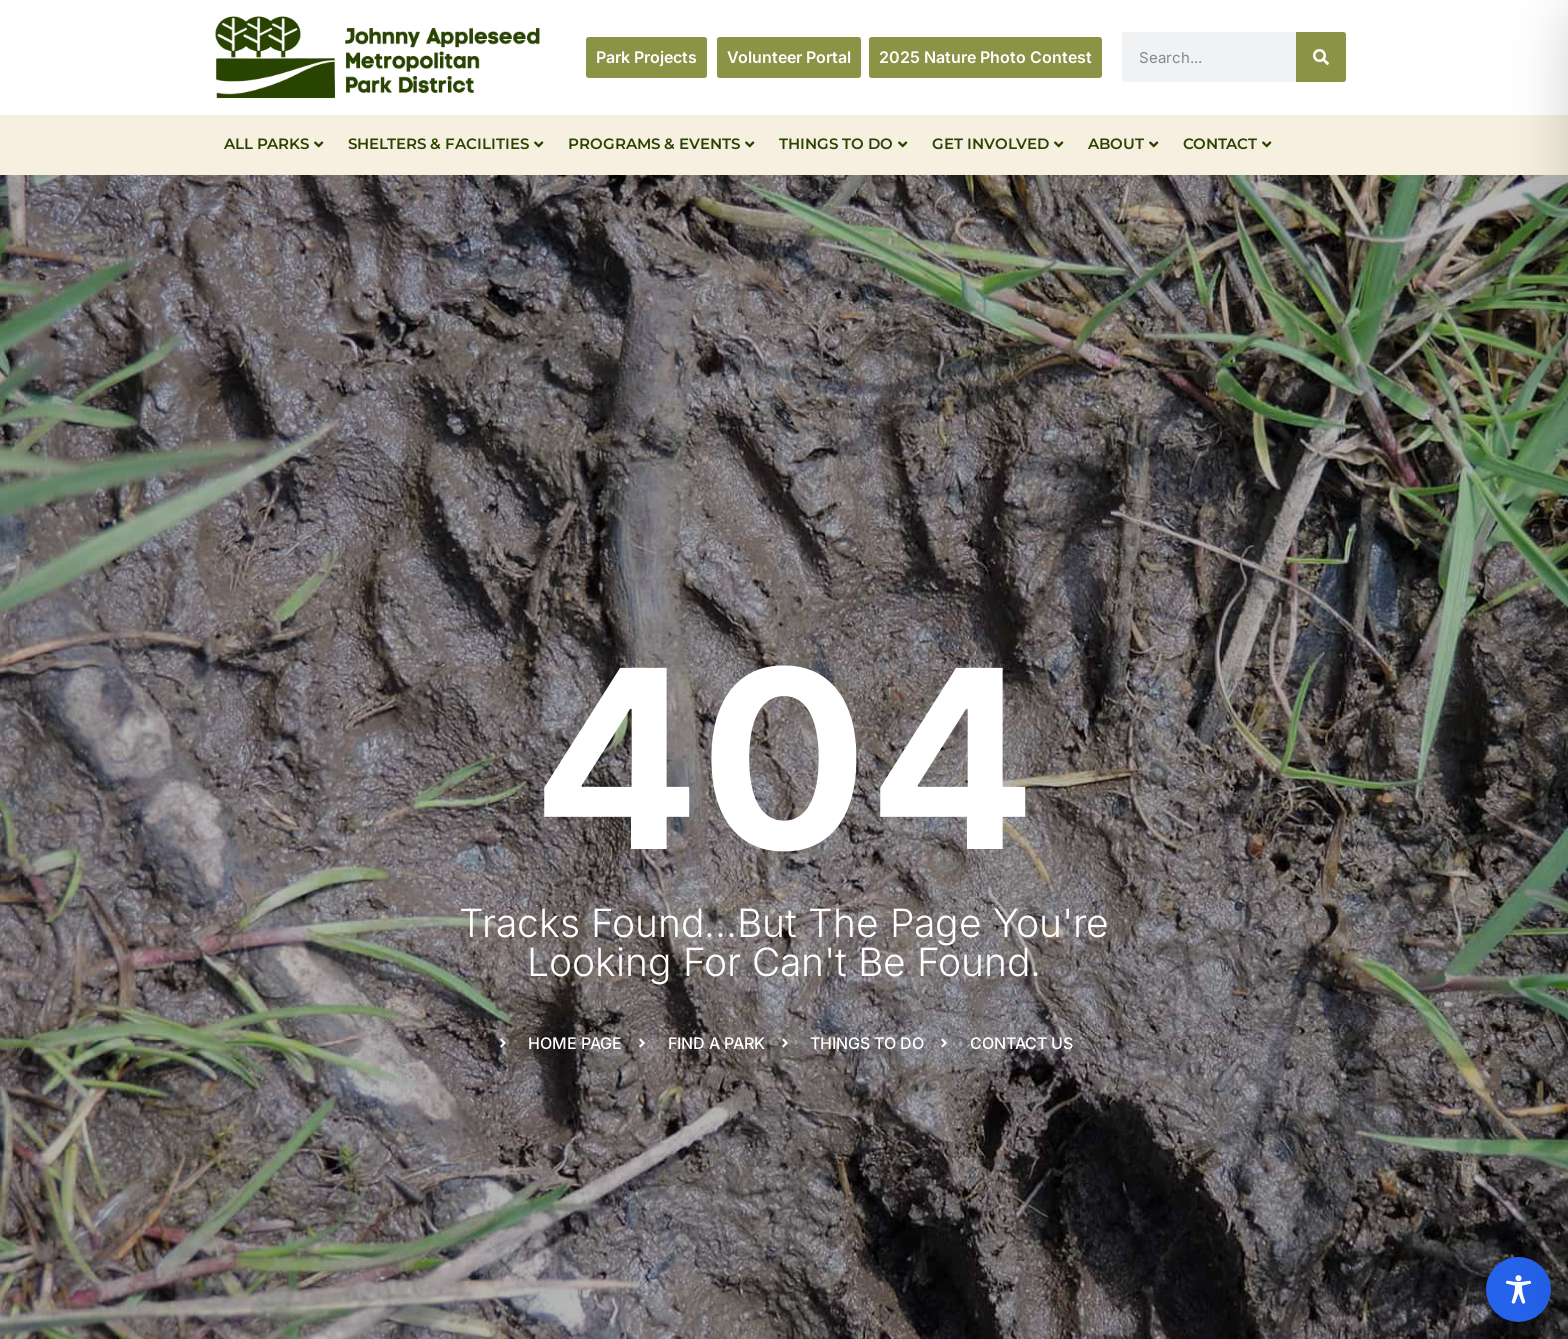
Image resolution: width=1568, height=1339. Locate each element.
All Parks (273, 143)
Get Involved (997, 143)
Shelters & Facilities (445, 143)
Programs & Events (661, 143)
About (1123, 143)
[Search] (1321, 57)
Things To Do (843, 143)
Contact (1227, 143)
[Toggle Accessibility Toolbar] (1518, 1289)
